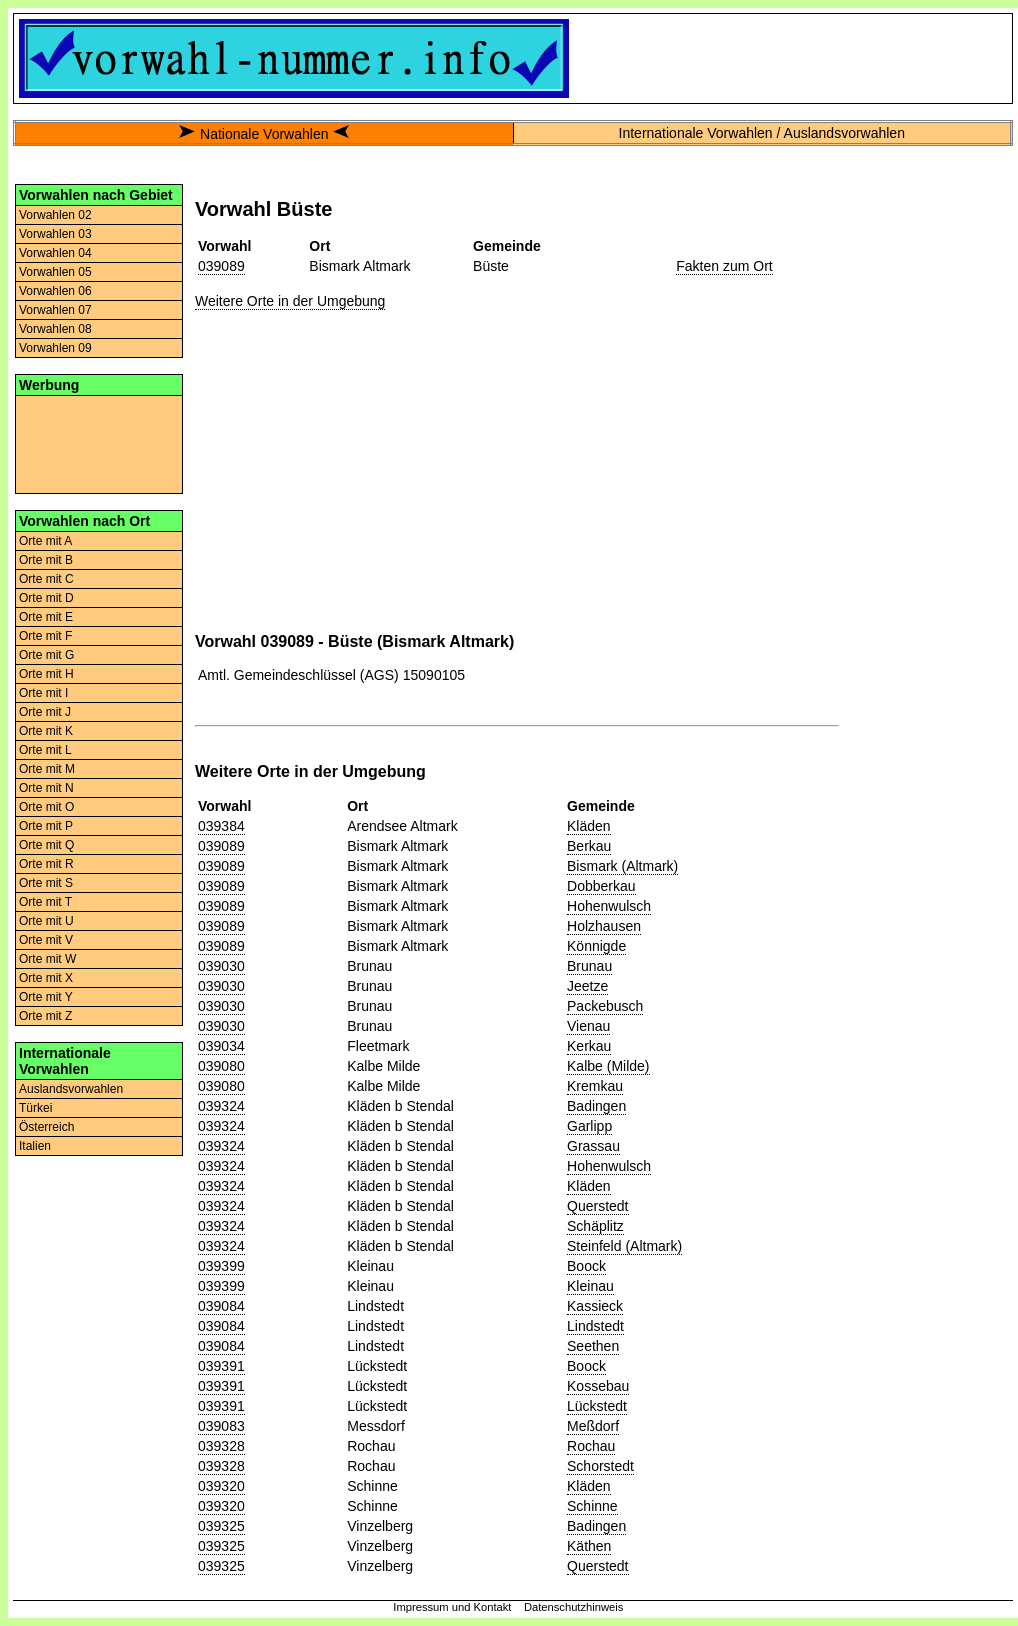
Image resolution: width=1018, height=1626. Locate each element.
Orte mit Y (46, 997)
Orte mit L (45, 750)
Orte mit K (46, 731)
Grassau (593, 1146)
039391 (221, 1366)
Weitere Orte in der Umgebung (290, 301)
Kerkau (589, 1046)
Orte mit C (46, 579)
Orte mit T (45, 902)
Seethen (593, 1346)
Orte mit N (46, 788)
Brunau (589, 966)
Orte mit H (46, 674)
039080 (221, 1066)
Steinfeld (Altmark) (624, 1246)
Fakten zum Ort (724, 266)
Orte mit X (46, 978)
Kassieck (595, 1306)
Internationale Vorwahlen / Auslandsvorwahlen (762, 133)
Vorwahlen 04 (55, 253)
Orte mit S (46, 883)
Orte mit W (47, 959)
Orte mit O (46, 807)
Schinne (592, 1506)
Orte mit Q (46, 845)
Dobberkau (601, 886)
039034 (221, 1046)
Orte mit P (46, 826)
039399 (221, 1266)
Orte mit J (45, 712)
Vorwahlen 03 (55, 234)
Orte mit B (46, 560)
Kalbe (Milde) (608, 1066)
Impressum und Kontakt (452, 1607)
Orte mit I (43, 693)
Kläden (589, 826)
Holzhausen (604, 926)
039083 (221, 1426)
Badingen (596, 1106)
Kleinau (590, 1286)
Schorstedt (600, 1466)
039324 (221, 1106)
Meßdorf (593, 1426)
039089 (221, 266)
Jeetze (587, 986)
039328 (221, 1446)
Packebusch (605, 1006)
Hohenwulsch (609, 906)
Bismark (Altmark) (622, 866)
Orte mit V (46, 940)
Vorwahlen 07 (55, 310)
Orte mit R (46, 864)
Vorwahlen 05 (55, 272)
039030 (221, 966)
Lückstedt (597, 1406)
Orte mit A (45, 541)
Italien (35, 1146)
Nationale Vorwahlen (264, 134)
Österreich (46, 1127)
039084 (221, 1306)
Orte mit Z (45, 1016)
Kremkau (595, 1086)
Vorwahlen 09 (55, 348)
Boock (586, 1266)
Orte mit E (46, 617)
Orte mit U (46, 921)
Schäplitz (595, 1226)
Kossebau (598, 1386)
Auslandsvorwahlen (71, 1089)
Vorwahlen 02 (55, 215)
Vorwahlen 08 (55, 329)
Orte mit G (46, 655)
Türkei (35, 1108)
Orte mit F (45, 636)
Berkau (589, 846)
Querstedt (597, 1206)
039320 (221, 1486)
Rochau (591, 1446)
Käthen (589, 1546)
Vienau (588, 1026)
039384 (221, 826)
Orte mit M (47, 769)
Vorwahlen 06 (55, 291)
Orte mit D (46, 598)
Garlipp (589, 1126)
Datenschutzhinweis (574, 1607)
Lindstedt (595, 1326)
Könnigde (596, 946)
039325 (221, 1526)
